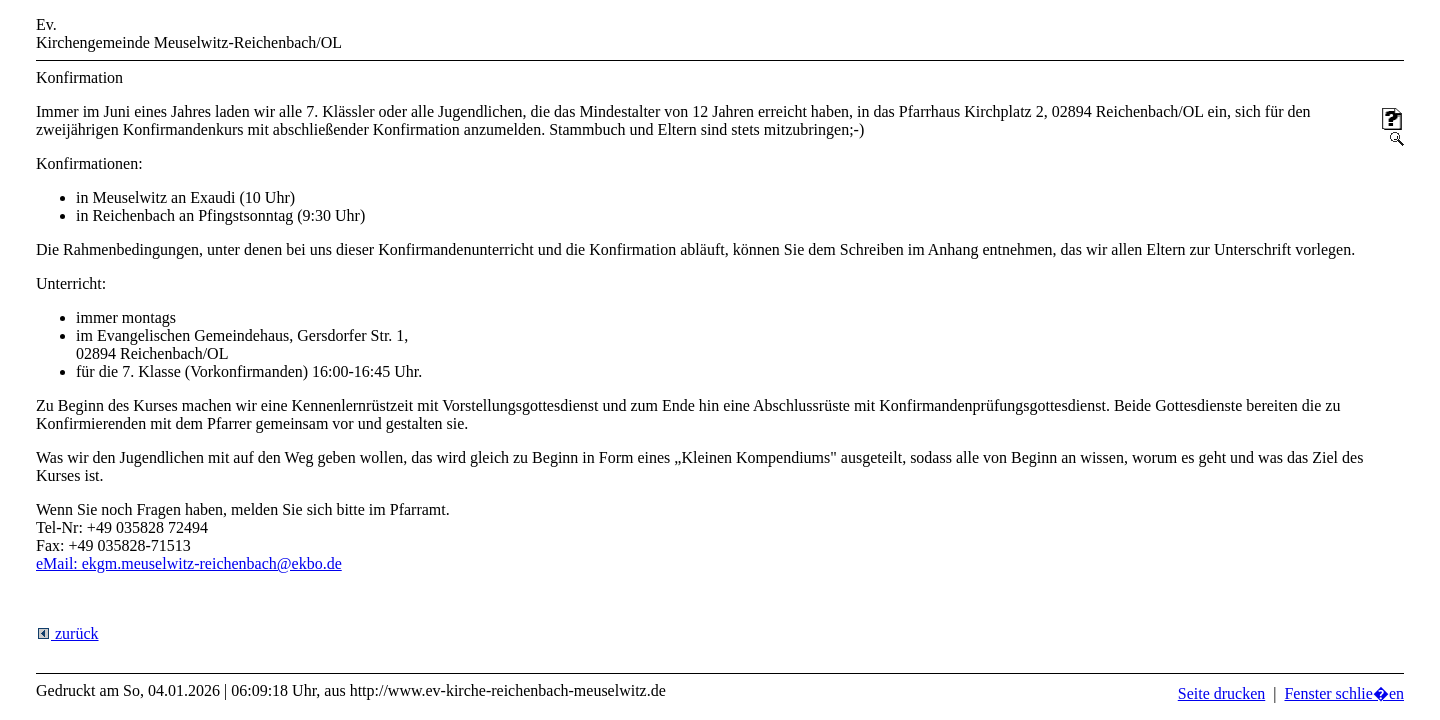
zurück (67, 633)
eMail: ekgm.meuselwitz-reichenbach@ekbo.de (189, 563)
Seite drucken (1222, 693)
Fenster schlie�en (1344, 693)
